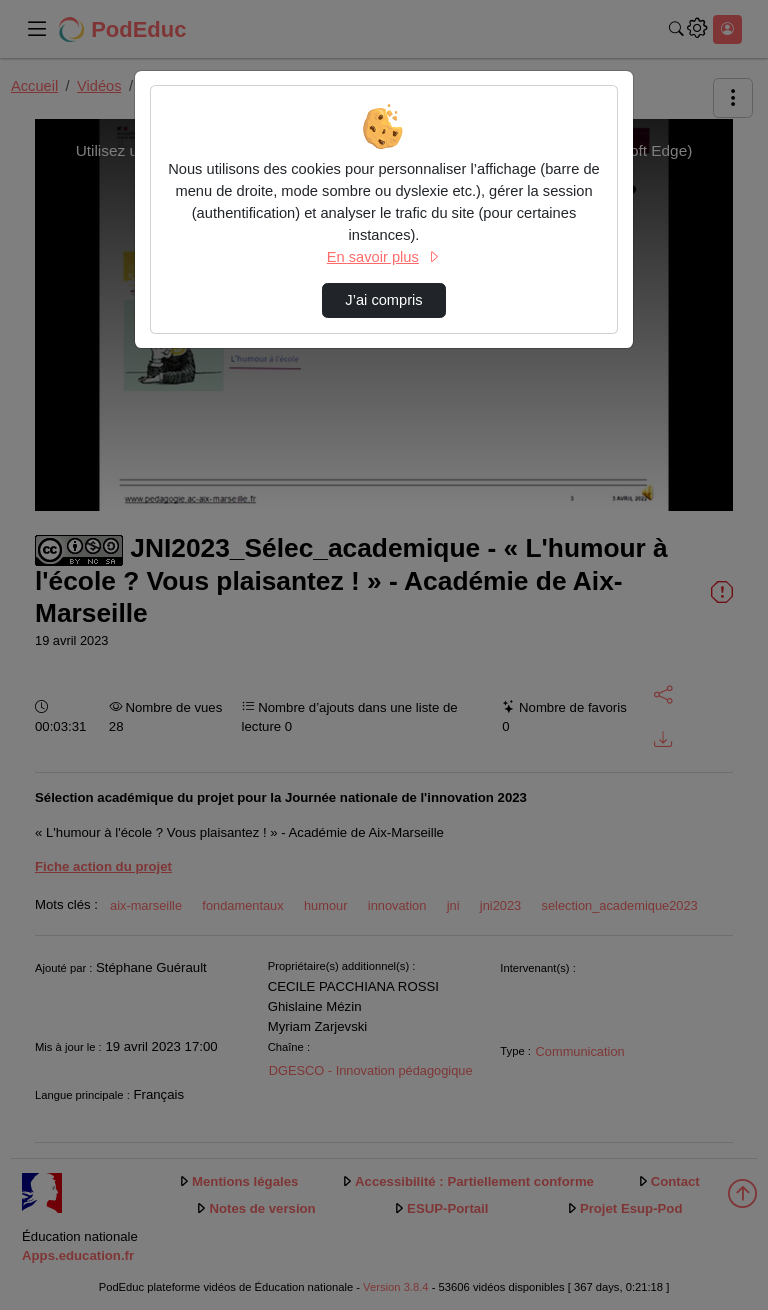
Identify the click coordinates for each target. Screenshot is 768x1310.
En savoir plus (384, 257)
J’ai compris (383, 300)
